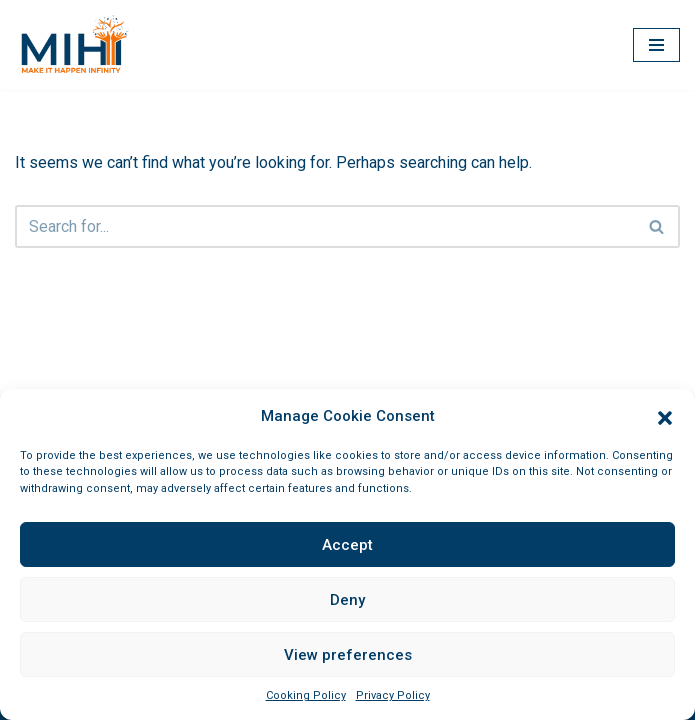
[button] (665, 416)
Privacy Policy (393, 695)
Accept (347, 545)
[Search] (325, 226)
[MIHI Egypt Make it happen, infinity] (75, 45)
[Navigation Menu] (656, 45)
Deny (347, 600)
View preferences (348, 655)
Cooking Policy (306, 695)
